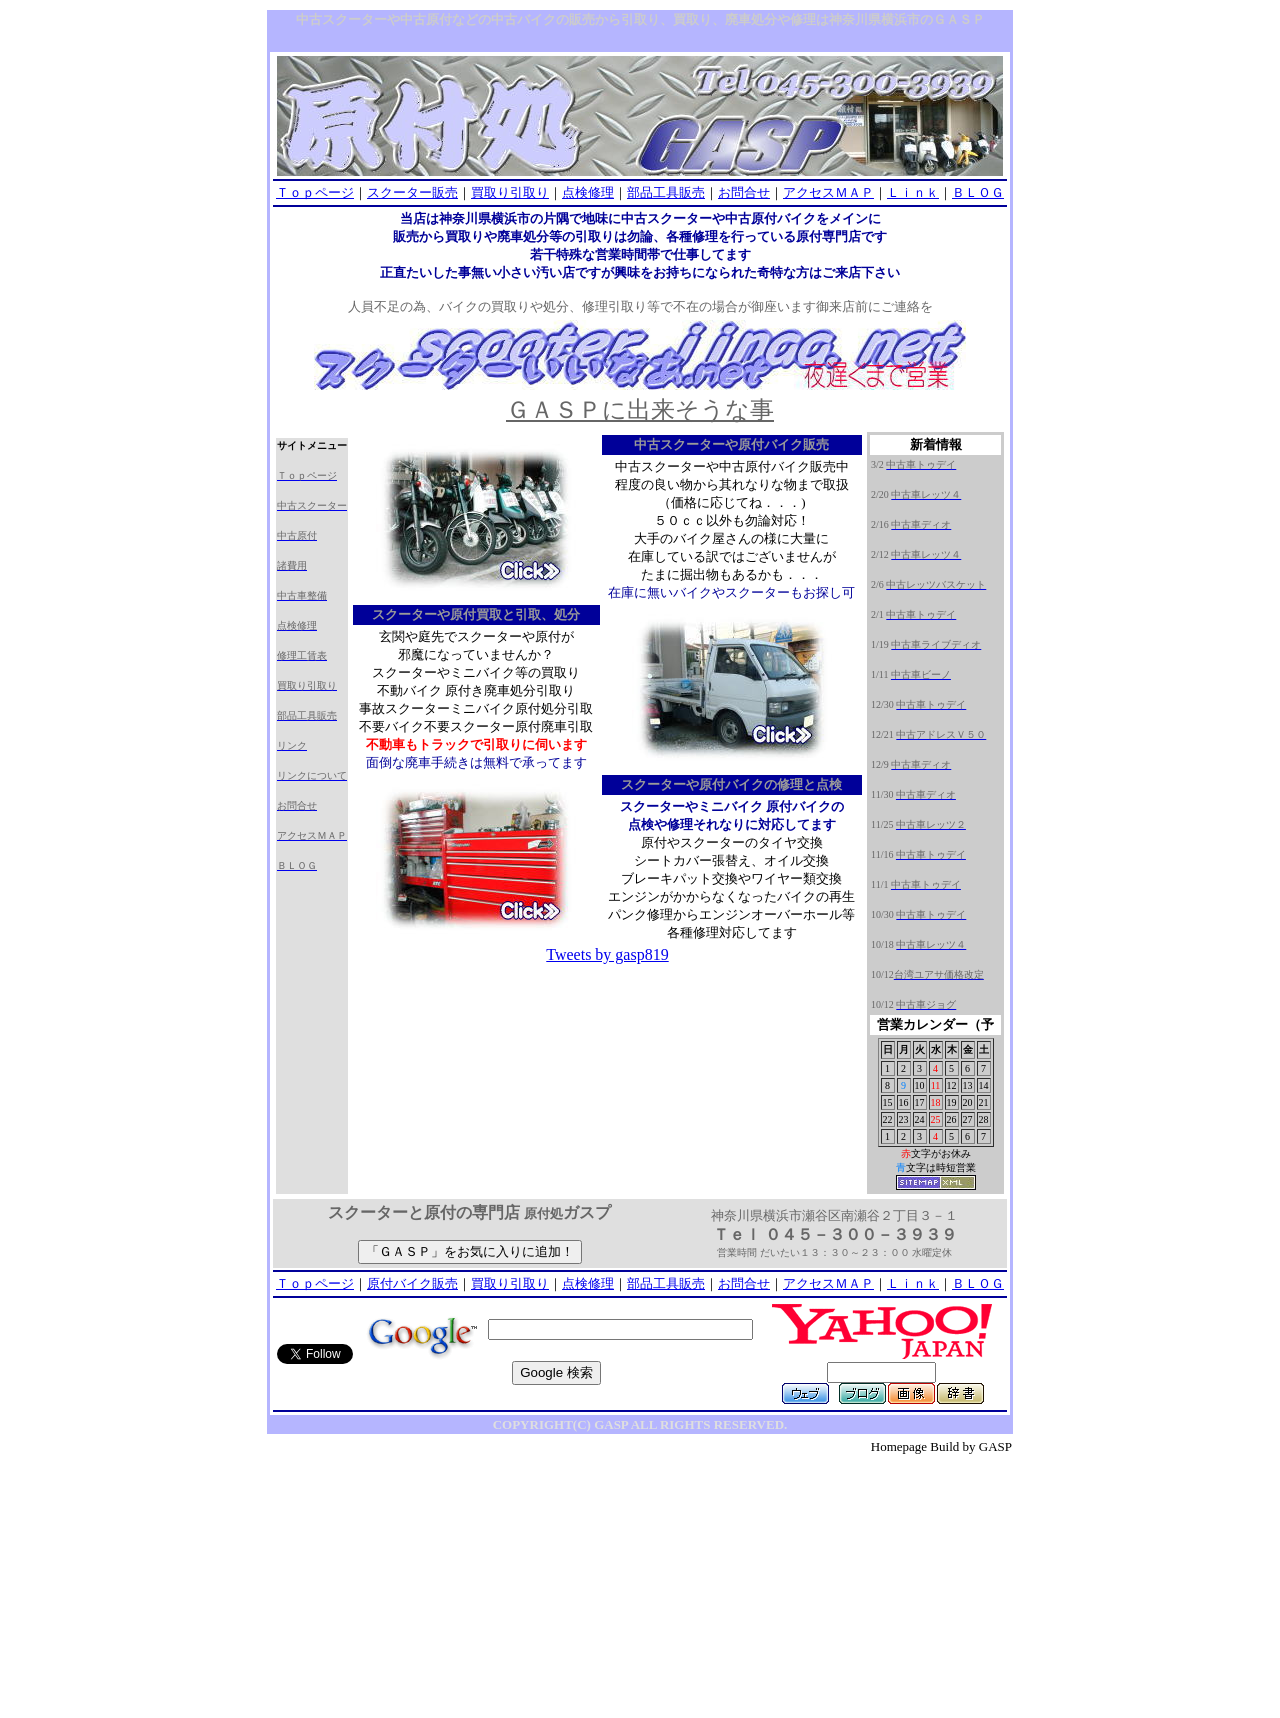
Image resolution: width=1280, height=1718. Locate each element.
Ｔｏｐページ (315, 192)
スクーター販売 (412, 192)
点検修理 (588, 192)
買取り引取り (510, 192)
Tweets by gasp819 (607, 954)
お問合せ (744, 192)
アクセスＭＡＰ (828, 192)
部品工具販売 (666, 192)
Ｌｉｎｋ (913, 192)
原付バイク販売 (412, 1283)
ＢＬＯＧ (978, 192)
